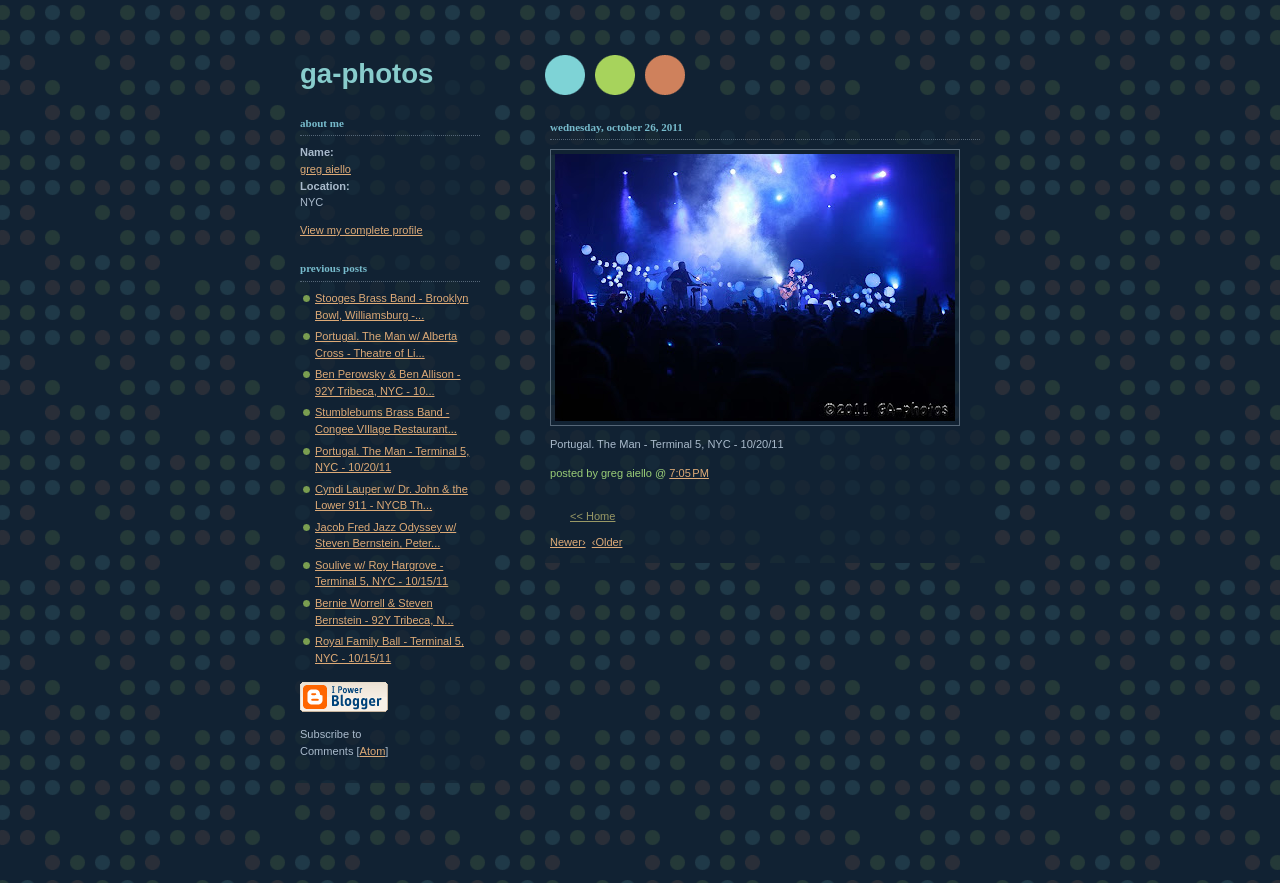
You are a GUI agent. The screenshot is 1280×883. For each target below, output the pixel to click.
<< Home (592, 516)
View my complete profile (361, 230)
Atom (373, 751)
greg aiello (325, 169)
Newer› (568, 542)
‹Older (607, 542)
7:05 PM (689, 473)
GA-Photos (366, 73)
